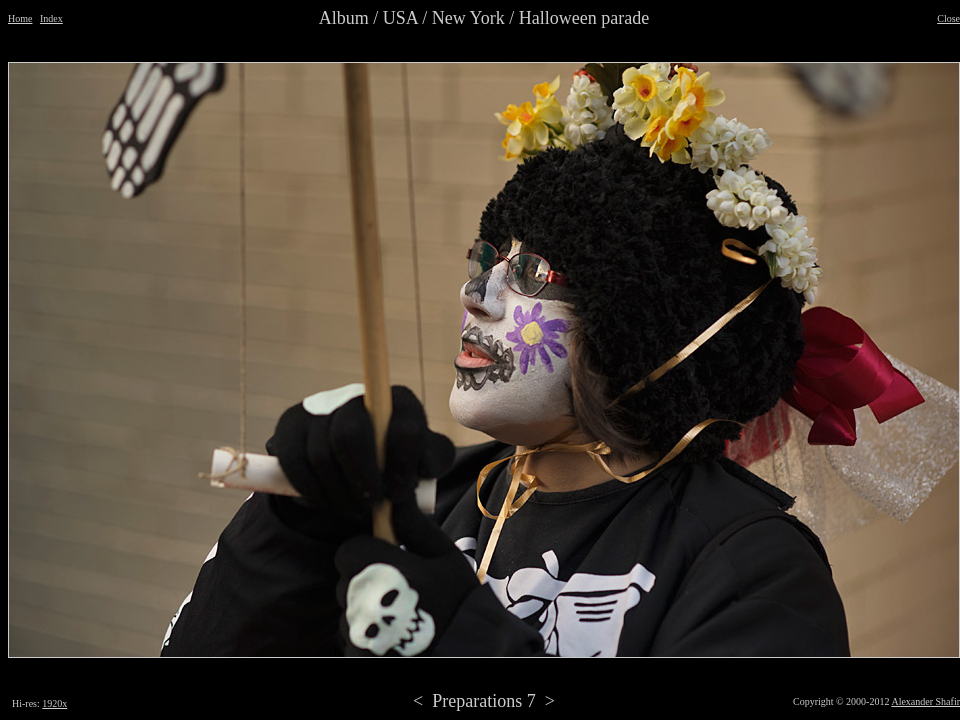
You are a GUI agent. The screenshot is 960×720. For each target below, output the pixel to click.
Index (51, 18)
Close (948, 18)
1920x (54, 703)
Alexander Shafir (925, 701)
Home (20, 18)
